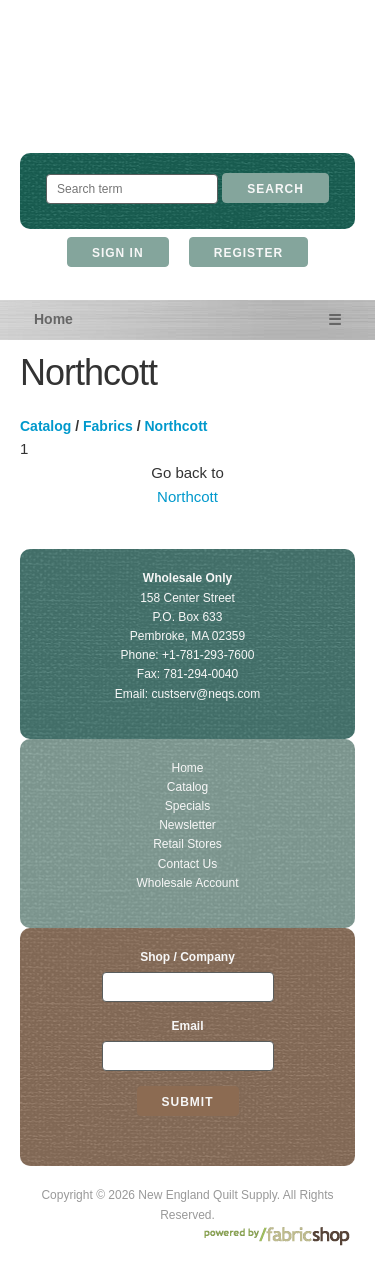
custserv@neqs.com (205, 694)
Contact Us (187, 864)
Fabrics (108, 426)
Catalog (45, 426)
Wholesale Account (187, 883)
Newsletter (187, 825)
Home (53, 319)
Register (248, 253)
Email (187, 1026)
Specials (187, 806)
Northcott (176, 426)
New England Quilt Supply (187, 95)
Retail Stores (187, 844)
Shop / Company (187, 957)
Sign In (118, 253)
